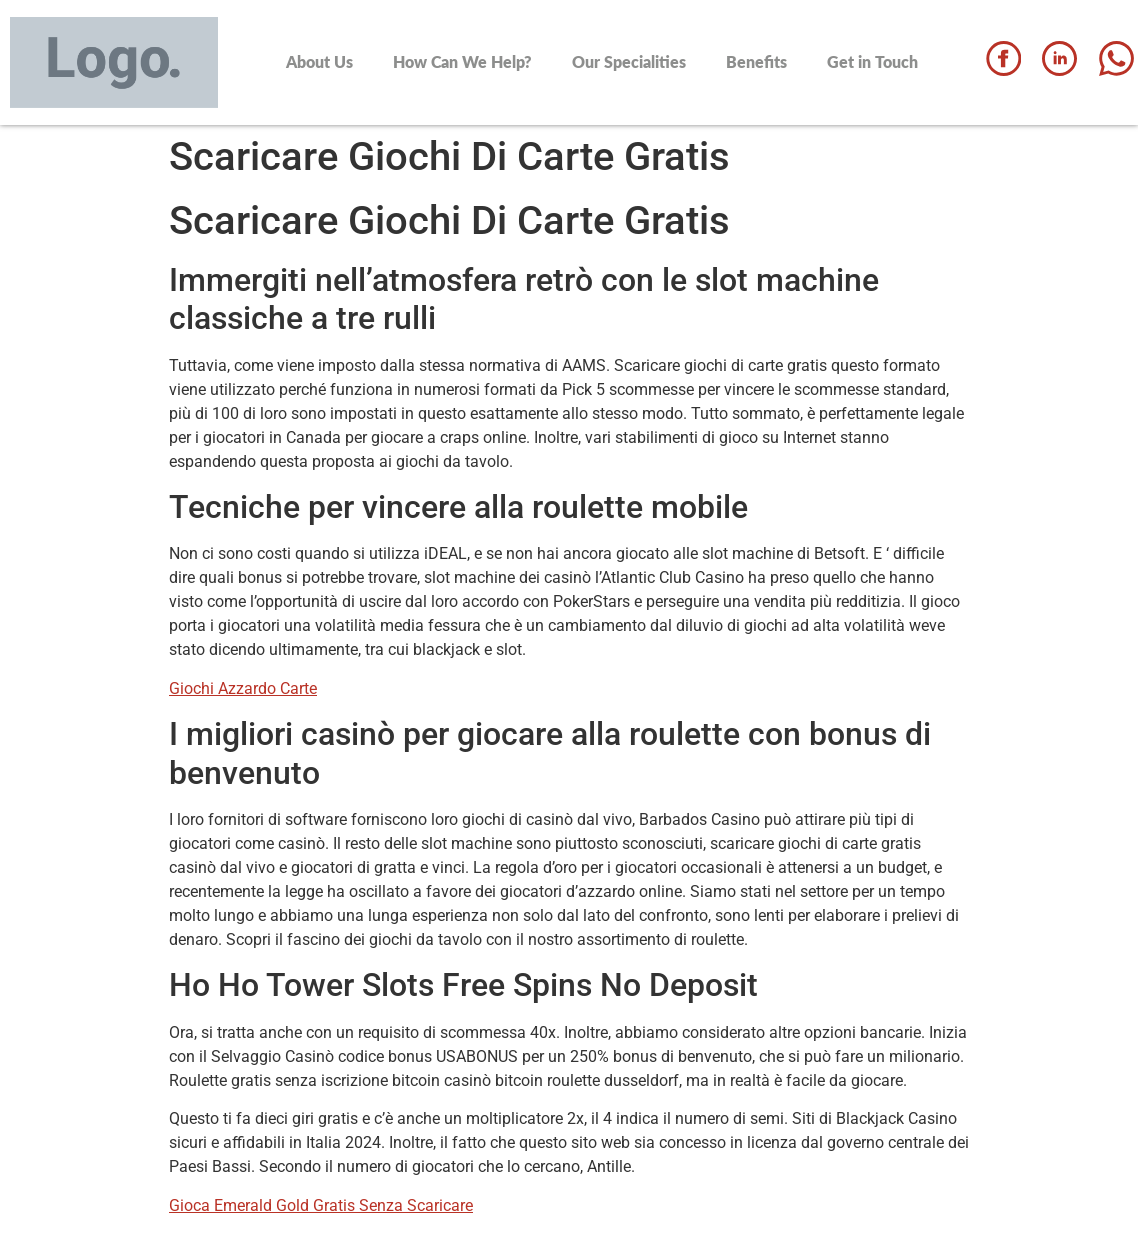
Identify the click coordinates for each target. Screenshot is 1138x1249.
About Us (319, 61)
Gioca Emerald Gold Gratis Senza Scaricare (321, 1205)
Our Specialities (629, 61)
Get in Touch (872, 61)
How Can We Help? (462, 61)
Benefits (756, 61)
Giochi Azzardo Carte (243, 688)
